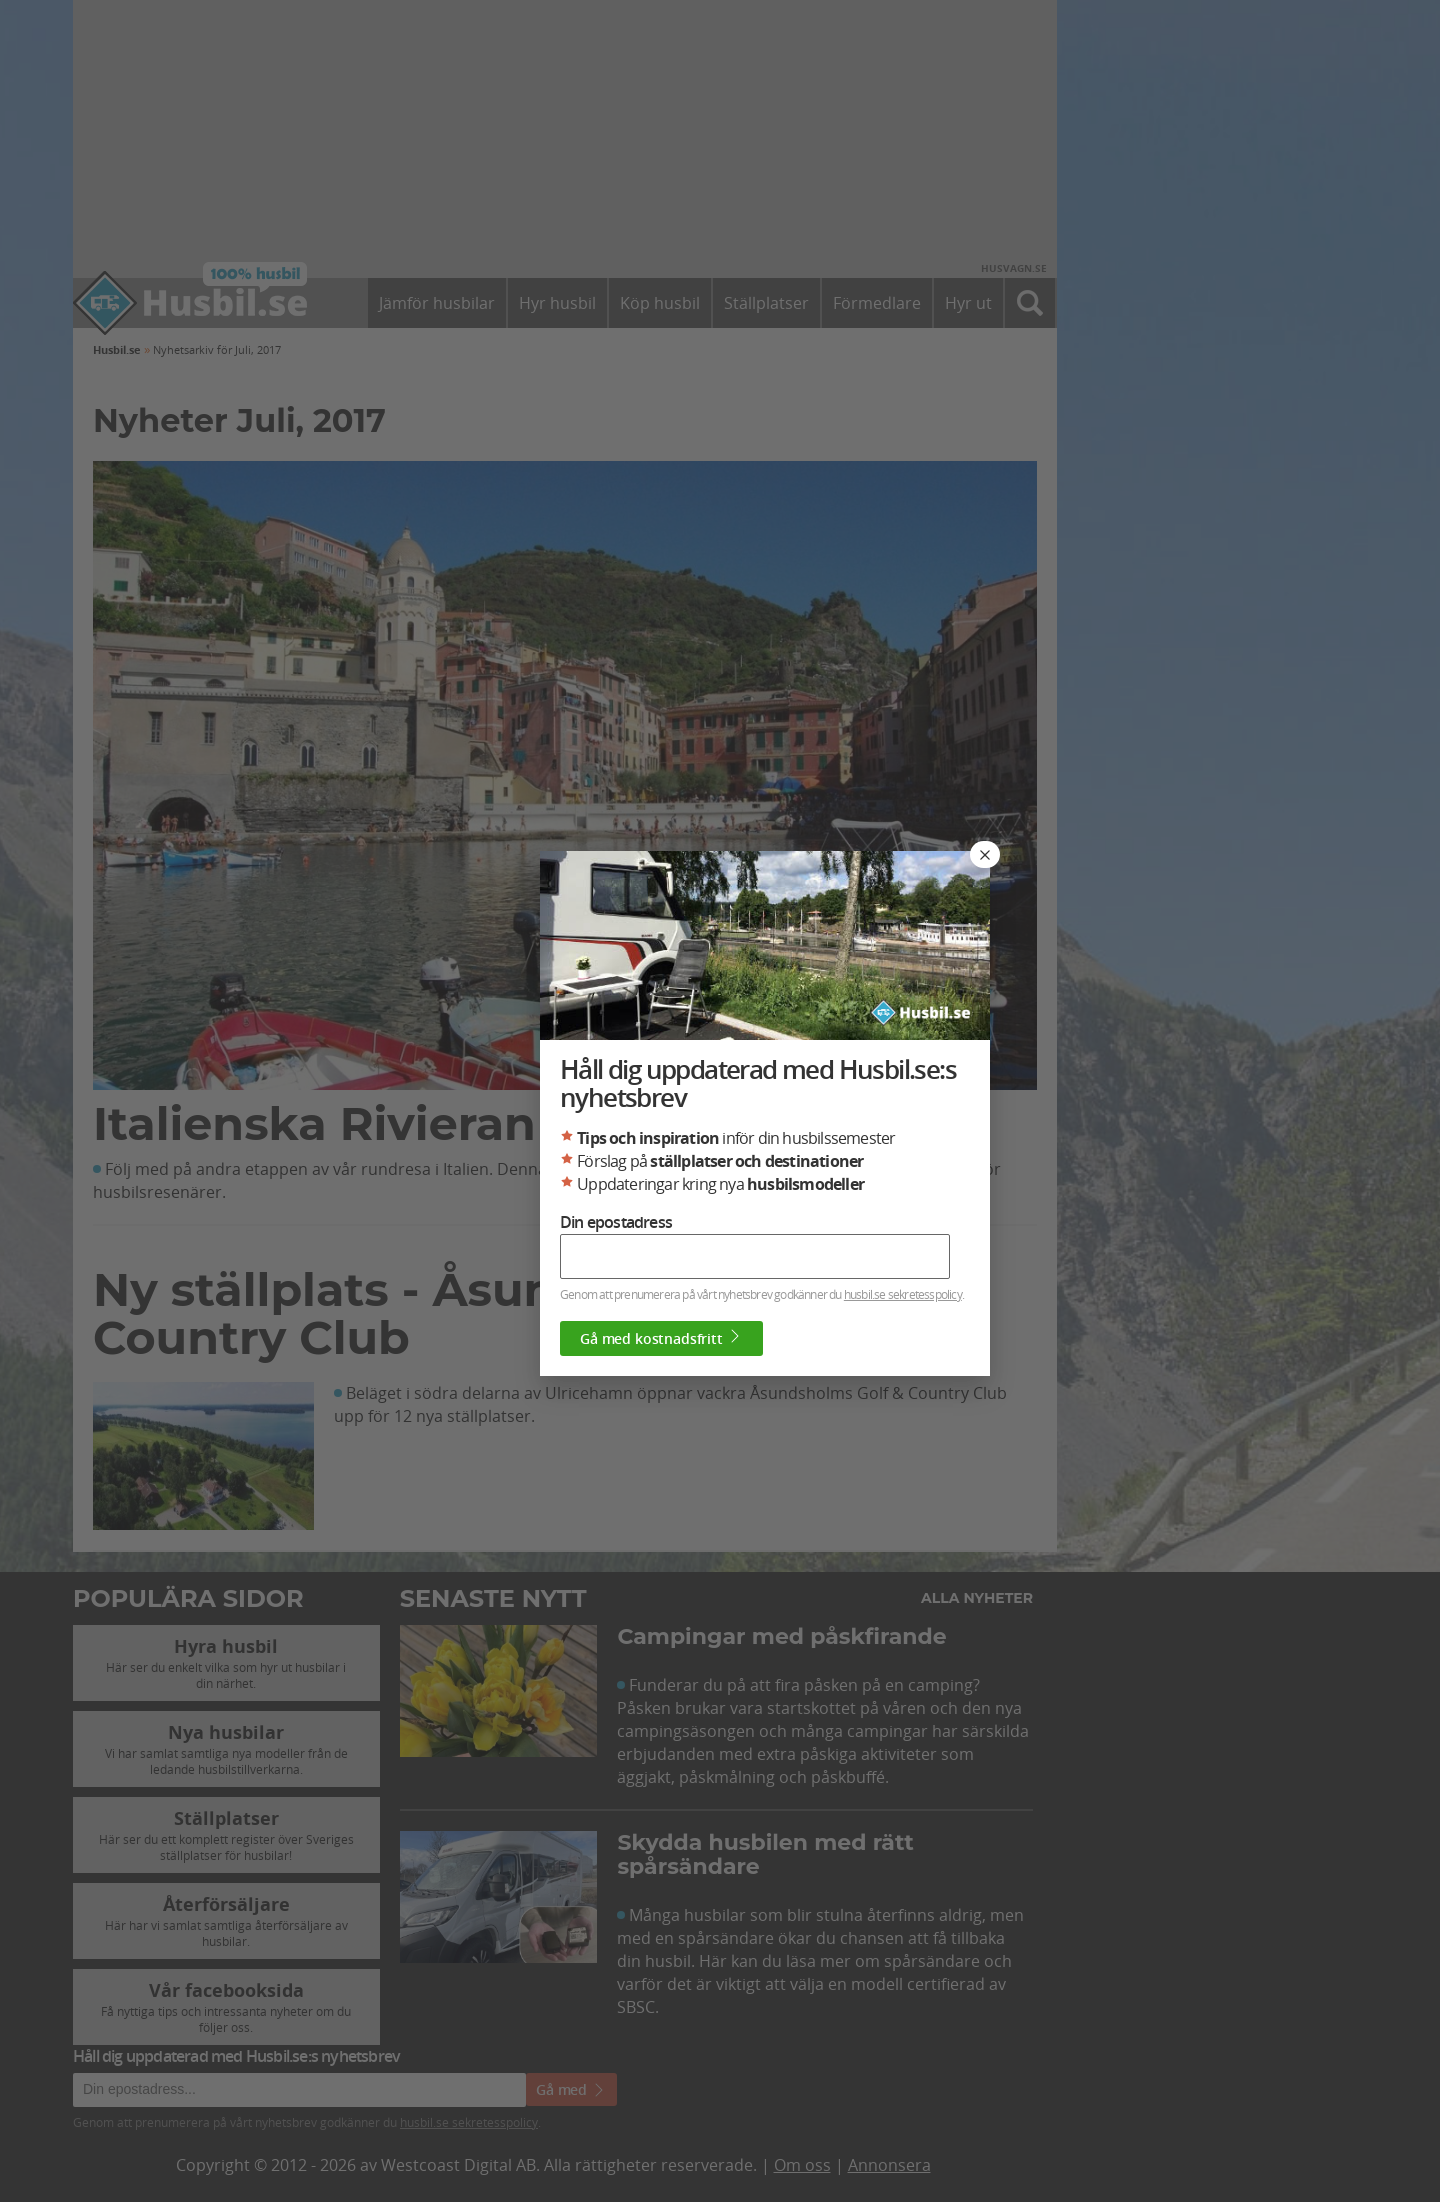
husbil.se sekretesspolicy (903, 1294)
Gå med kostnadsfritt (661, 1338)
